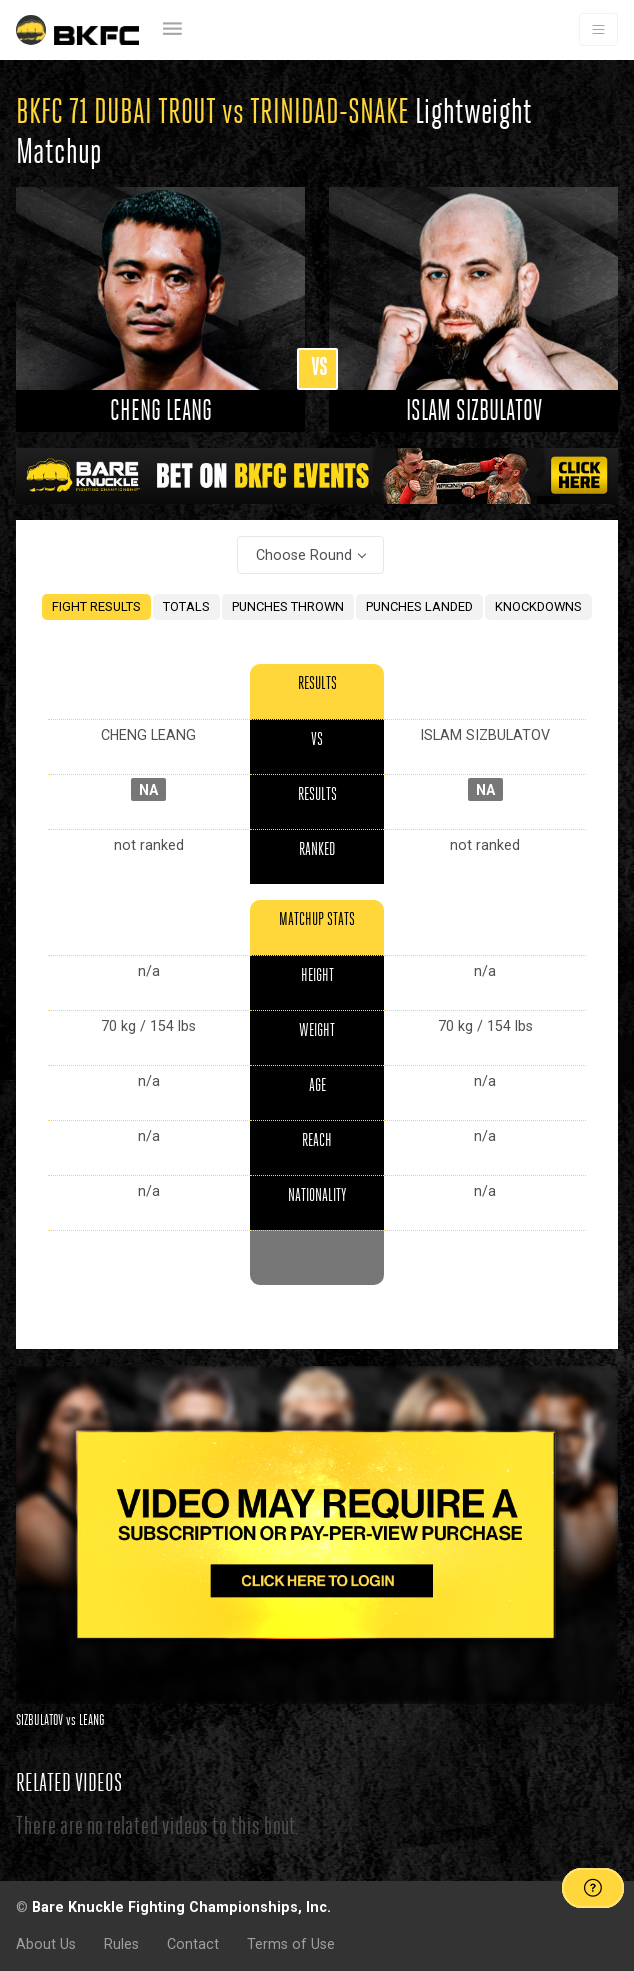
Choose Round (304, 555)
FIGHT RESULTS (96, 606)
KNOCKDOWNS (538, 606)
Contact (193, 1944)
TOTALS (186, 606)
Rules (121, 1944)
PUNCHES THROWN (288, 606)
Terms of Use (291, 1944)
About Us (46, 1944)
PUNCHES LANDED (419, 606)
